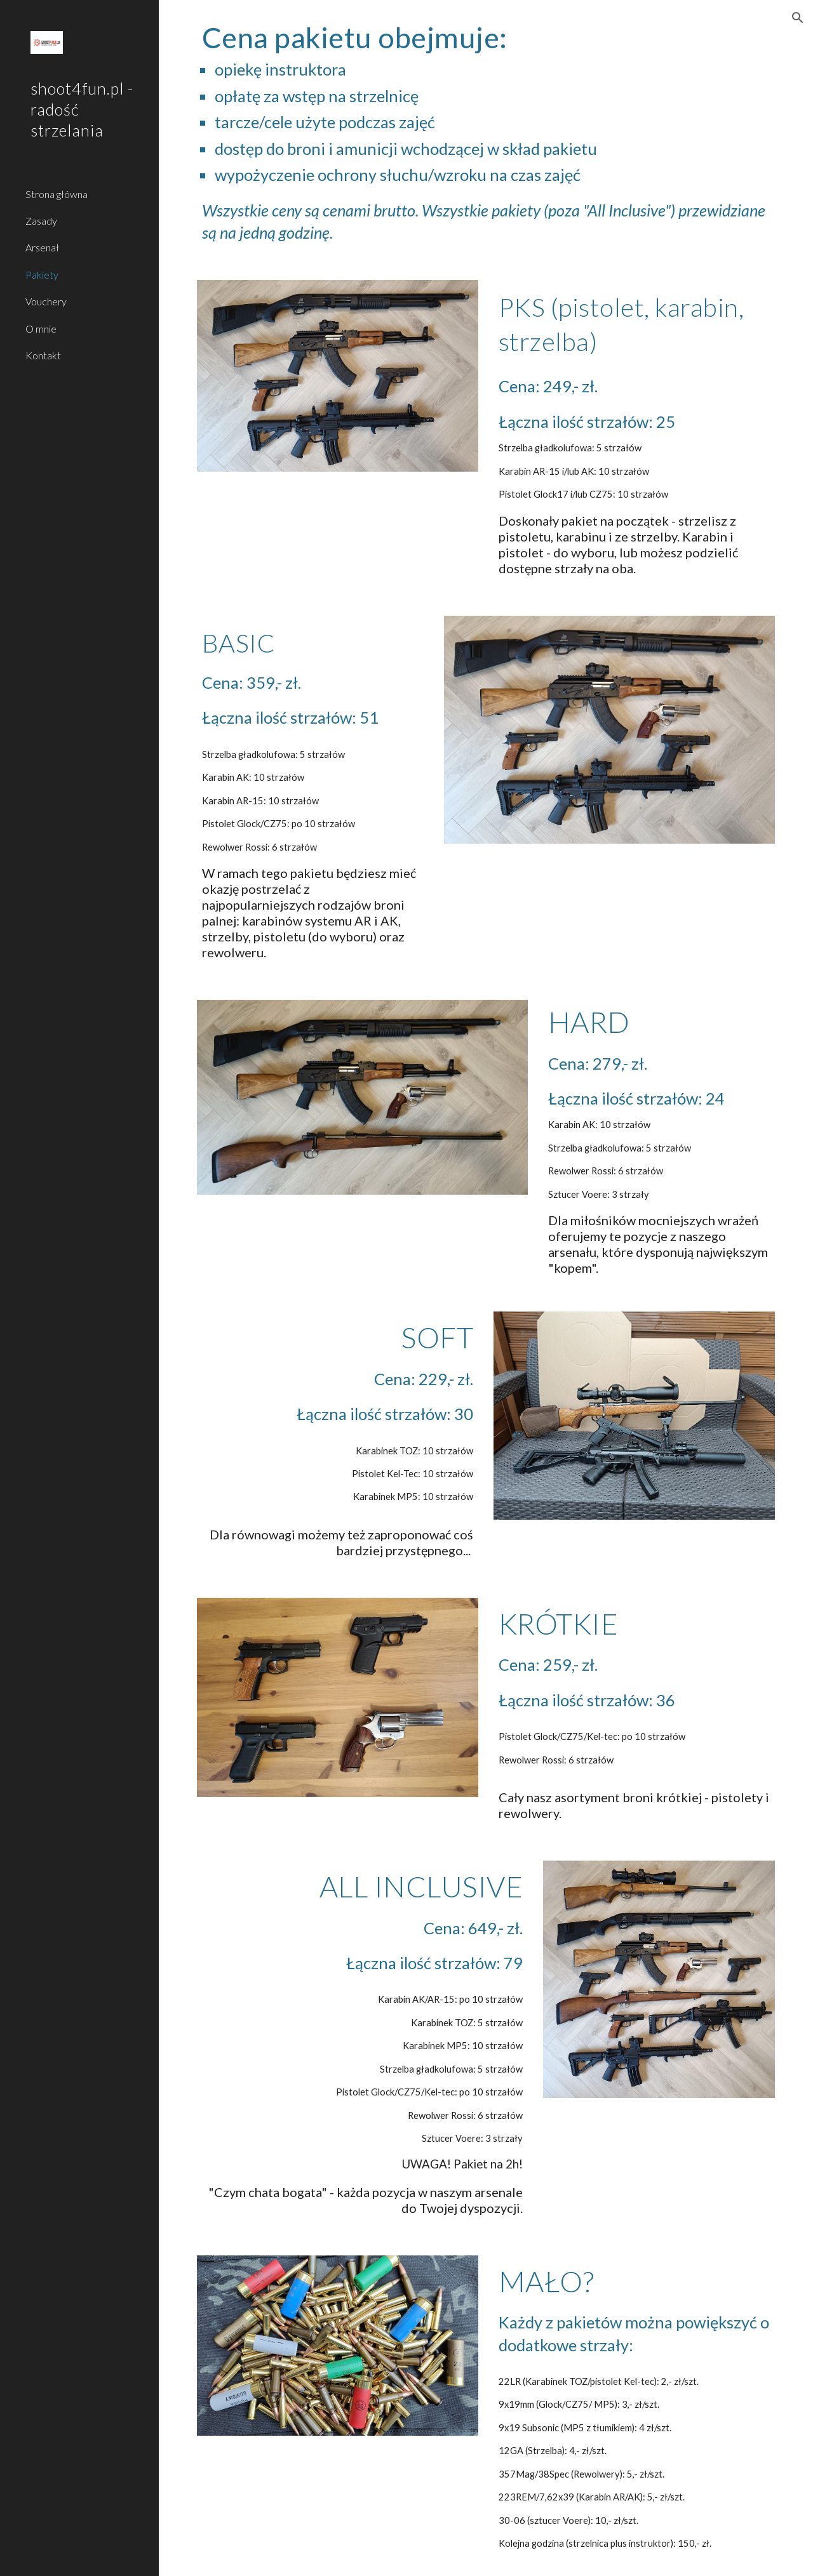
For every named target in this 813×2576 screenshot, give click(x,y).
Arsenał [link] (42, 247)
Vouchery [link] (46, 301)
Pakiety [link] (41, 275)
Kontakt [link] (43, 355)
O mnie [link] (41, 328)
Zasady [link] (41, 221)
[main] (486, 132)
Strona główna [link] (56, 194)
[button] (798, 18)
